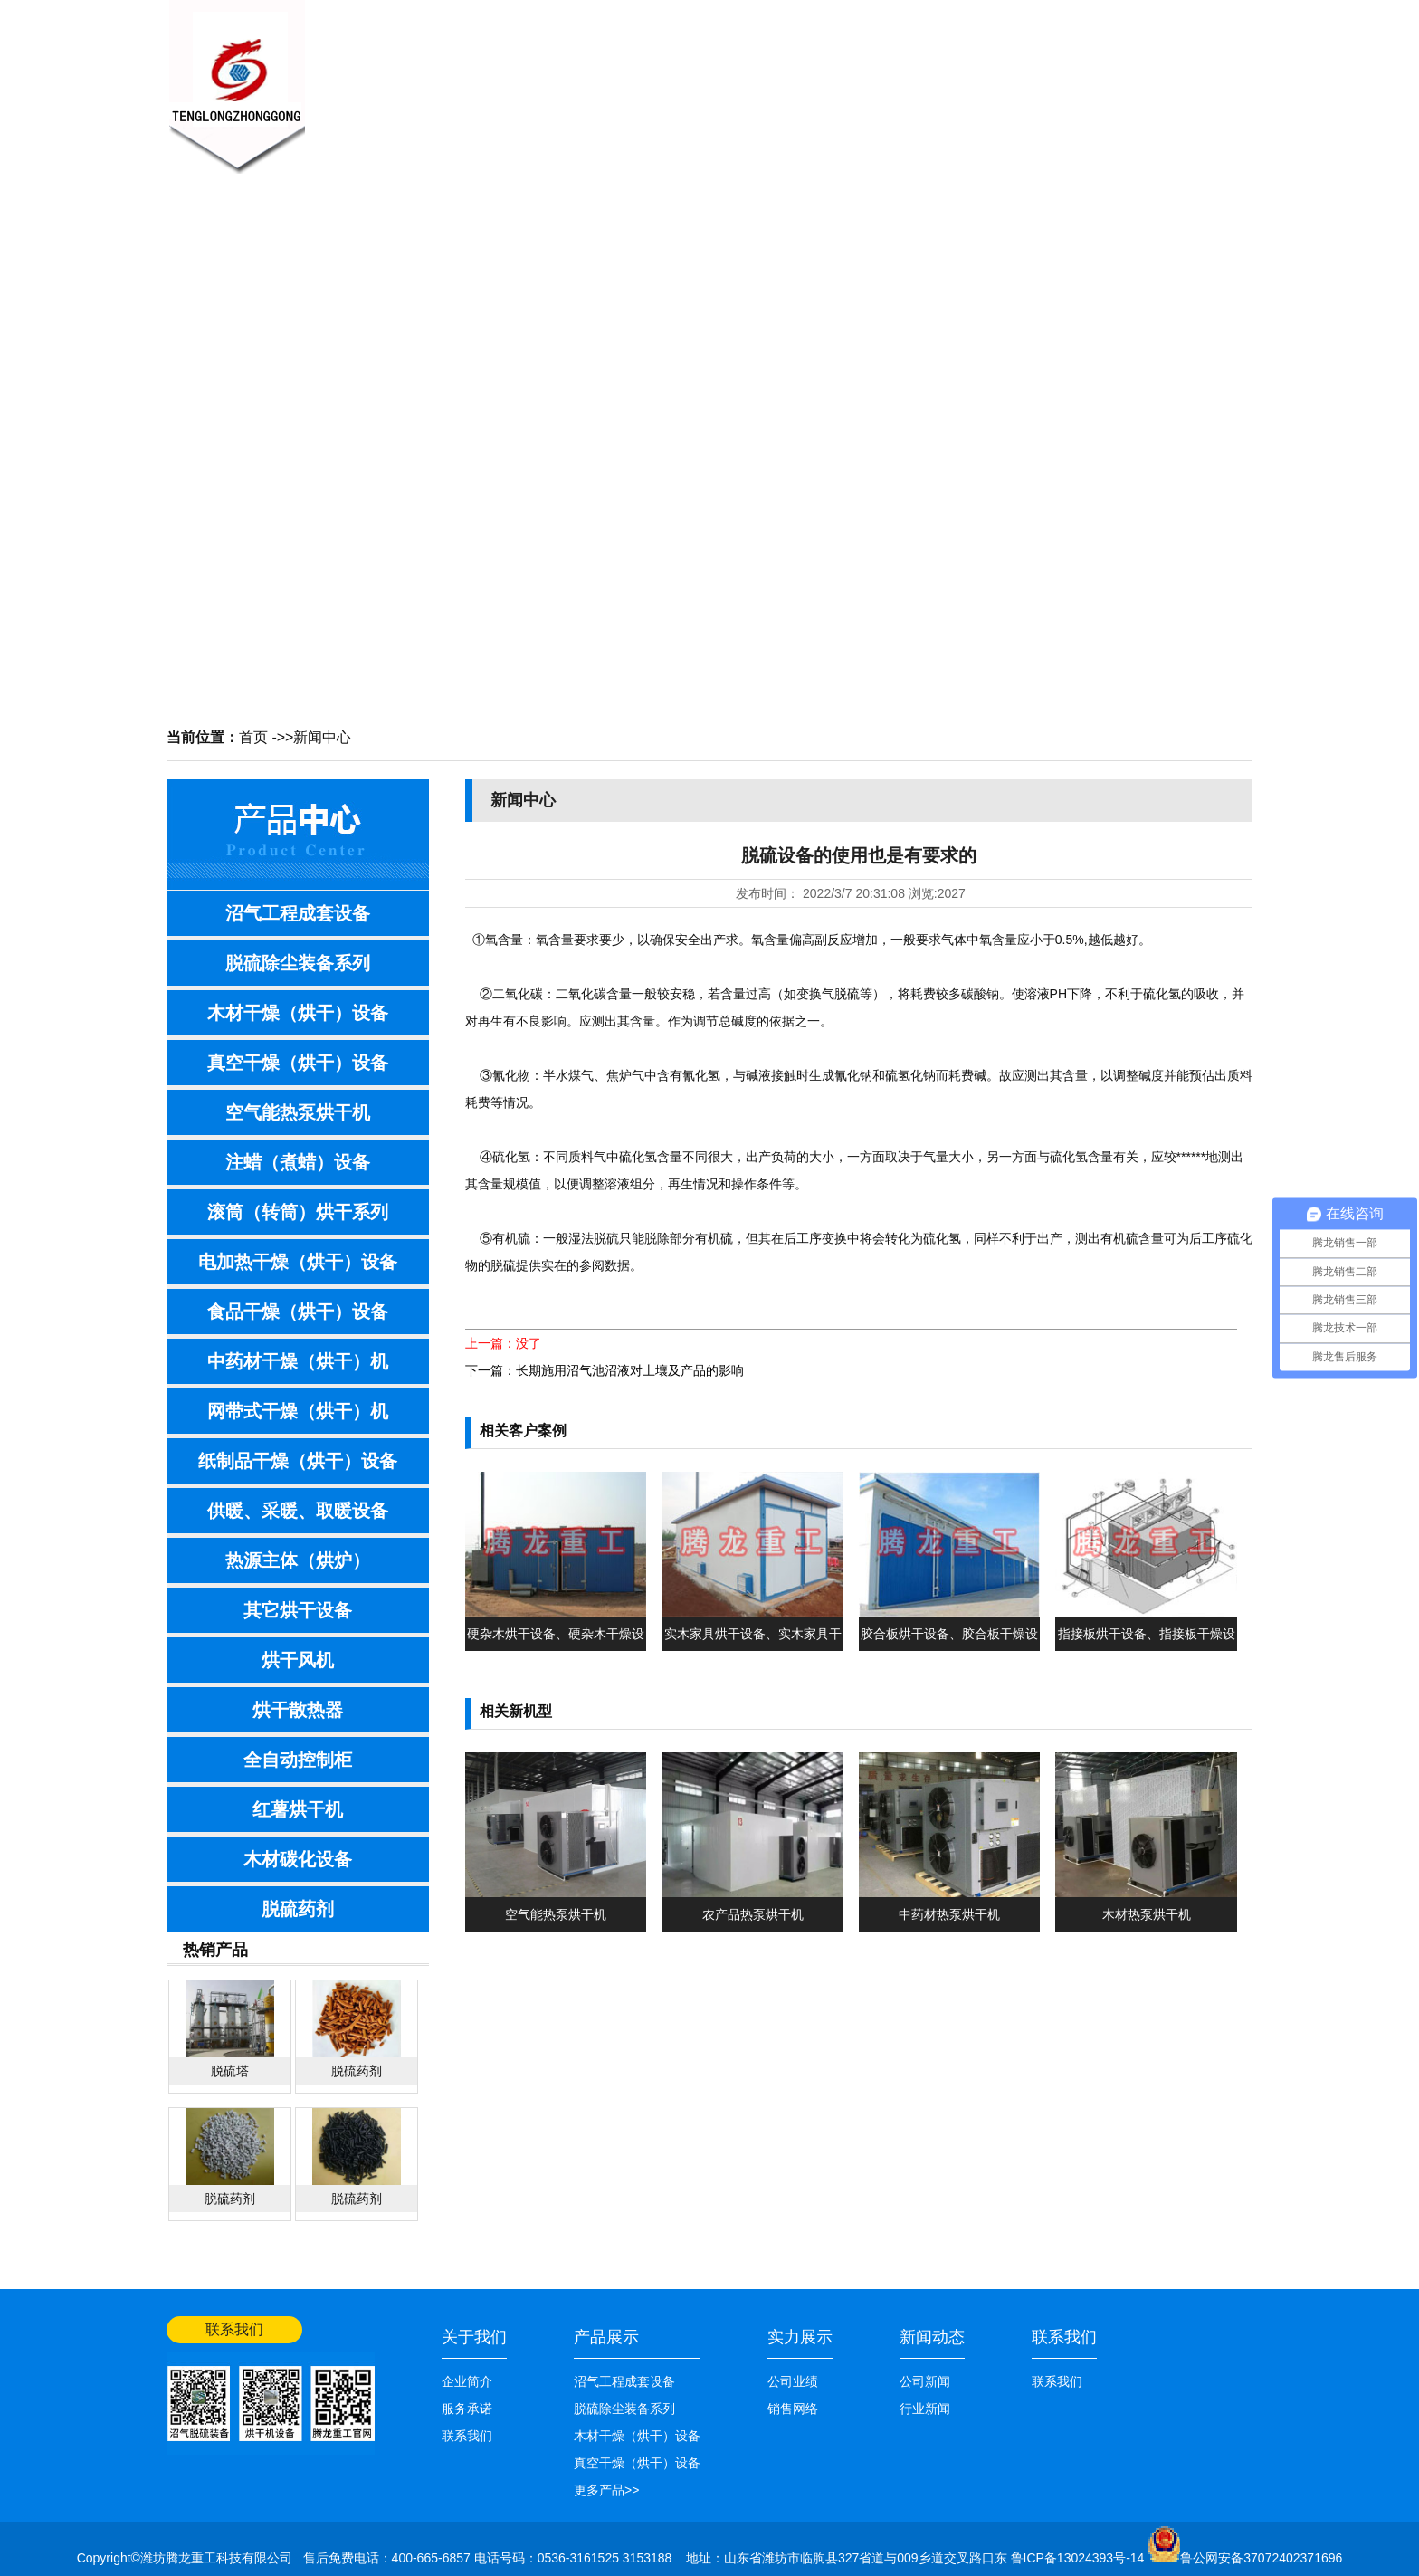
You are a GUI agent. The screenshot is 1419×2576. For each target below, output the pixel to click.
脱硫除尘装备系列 (297, 963)
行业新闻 (925, 2408)
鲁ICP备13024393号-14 (1079, 2558)
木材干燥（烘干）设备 (297, 1013)
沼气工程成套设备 (297, 913)
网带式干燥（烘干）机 (297, 1411)
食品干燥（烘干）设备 (297, 1311)
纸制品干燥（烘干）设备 (297, 1461)
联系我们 (1044, 78)
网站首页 (1227, 15)
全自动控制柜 (297, 1760)
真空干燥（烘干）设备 (297, 1063)
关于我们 (501, 78)
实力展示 (800, 2337)
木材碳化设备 (297, 1859)
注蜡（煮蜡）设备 (297, 1162)
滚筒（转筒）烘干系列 (297, 1212)
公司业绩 (953, 78)
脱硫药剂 (298, 1909)
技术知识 (772, 78)
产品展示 (682, 78)
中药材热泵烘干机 (949, 1914)
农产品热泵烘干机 (753, 1914)
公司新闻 (925, 2381)
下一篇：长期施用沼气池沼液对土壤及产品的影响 (604, 1370)
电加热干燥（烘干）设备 (297, 1262)
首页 (253, 737)
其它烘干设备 (297, 1610)
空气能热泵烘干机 (297, 1112)
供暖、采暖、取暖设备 (297, 1511)
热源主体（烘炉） (297, 1560)
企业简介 (467, 2381)
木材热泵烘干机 (1146, 1914)
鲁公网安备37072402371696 (1261, 2558)
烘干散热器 (297, 1710)
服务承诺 (467, 2408)
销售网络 (863, 78)
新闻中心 (591, 78)
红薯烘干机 (297, 1809)
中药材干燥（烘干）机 (297, 1361)
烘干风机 (298, 1660)
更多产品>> (606, 2490)
